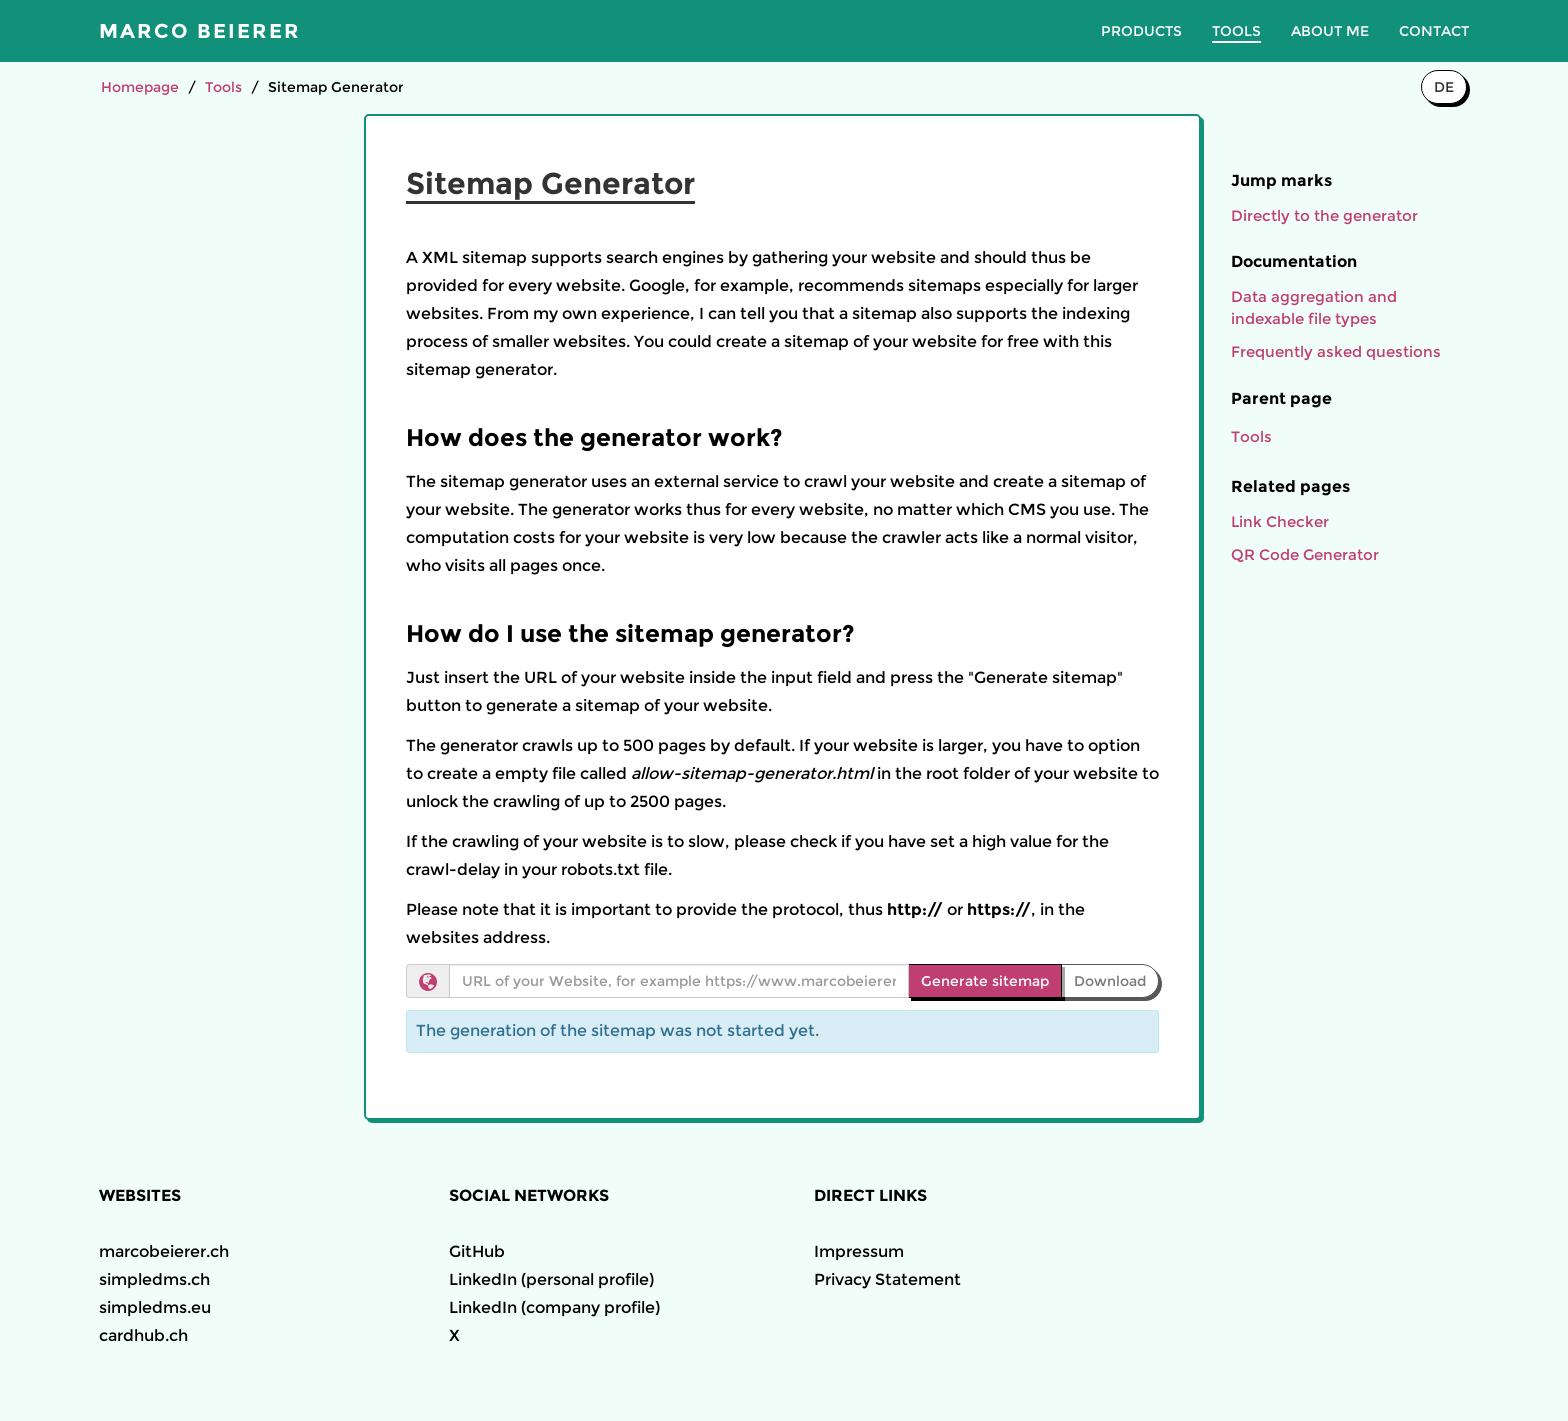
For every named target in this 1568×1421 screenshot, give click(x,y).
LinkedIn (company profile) (554, 1307)
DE (1444, 87)
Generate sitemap (985, 981)
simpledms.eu (155, 1307)
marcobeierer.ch (164, 1251)
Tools (1236, 31)
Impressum (859, 1251)
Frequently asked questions (1336, 351)
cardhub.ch (143, 1335)
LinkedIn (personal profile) (551, 1279)
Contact (1434, 31)
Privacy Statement (887, 1279)
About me (1330, 31)
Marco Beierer (200, 31)
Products (1141, 31)
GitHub (477, 1251)
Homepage (140, 87)
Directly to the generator (1324, 215)
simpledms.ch (154, 1279)
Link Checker (1280, 521)
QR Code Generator (1305, 554)
